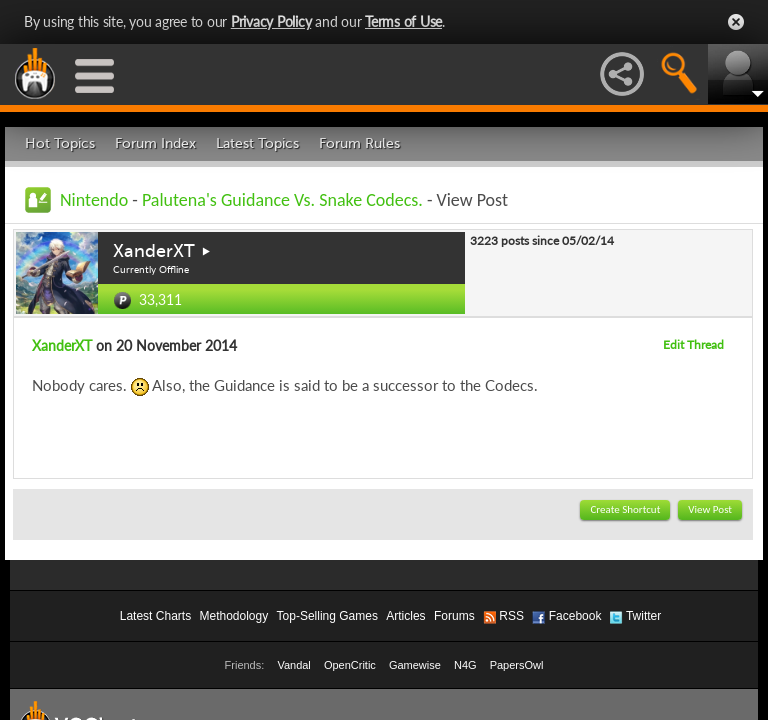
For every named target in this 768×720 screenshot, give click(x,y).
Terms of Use (403, 21)
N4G (465, 665)
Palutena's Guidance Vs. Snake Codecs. (282, 200)
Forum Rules (359, 143)
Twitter (643, 616)
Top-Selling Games (327, 616)
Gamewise (415, 665)
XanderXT (154, 251)
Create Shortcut (625, 509)
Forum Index (155, 143)
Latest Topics (257, 143)
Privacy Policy (271, 21)
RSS (511, 616)
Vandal (293, 665)
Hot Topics (60, 143)
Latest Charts (155, 616)
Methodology (233, 616)
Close (736, 22)
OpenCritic (350, 665)
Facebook (575, 616)
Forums (454, 616)
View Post (710, 509)
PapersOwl (517, 665)
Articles (405, 616)
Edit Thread (693, 344)
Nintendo (94, 200)
